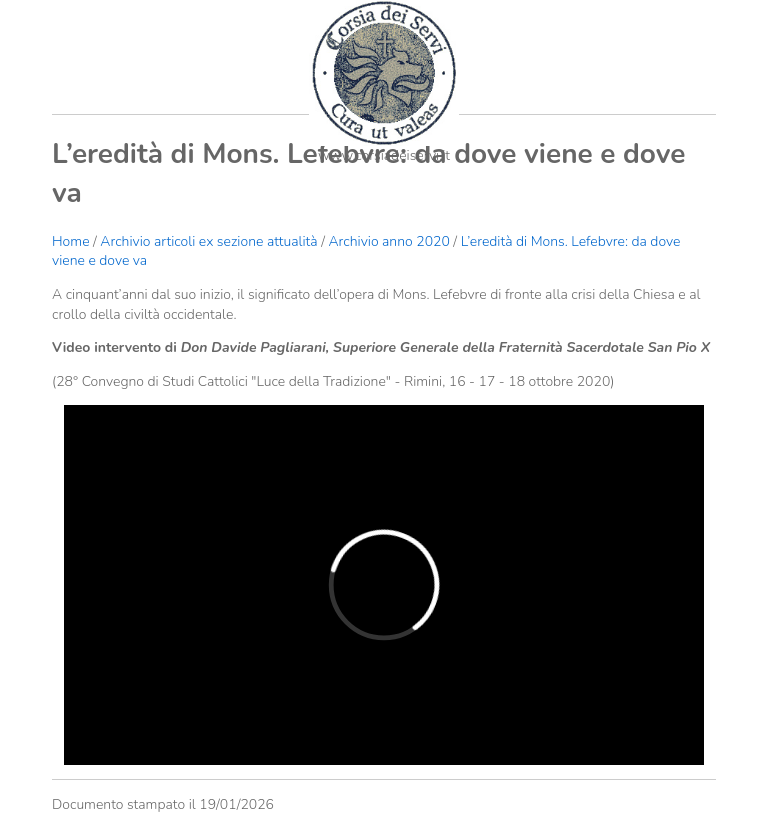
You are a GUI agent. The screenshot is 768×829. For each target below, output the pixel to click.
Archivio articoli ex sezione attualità (210, 241)
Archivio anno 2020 (388, 241)
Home (70, 241)
